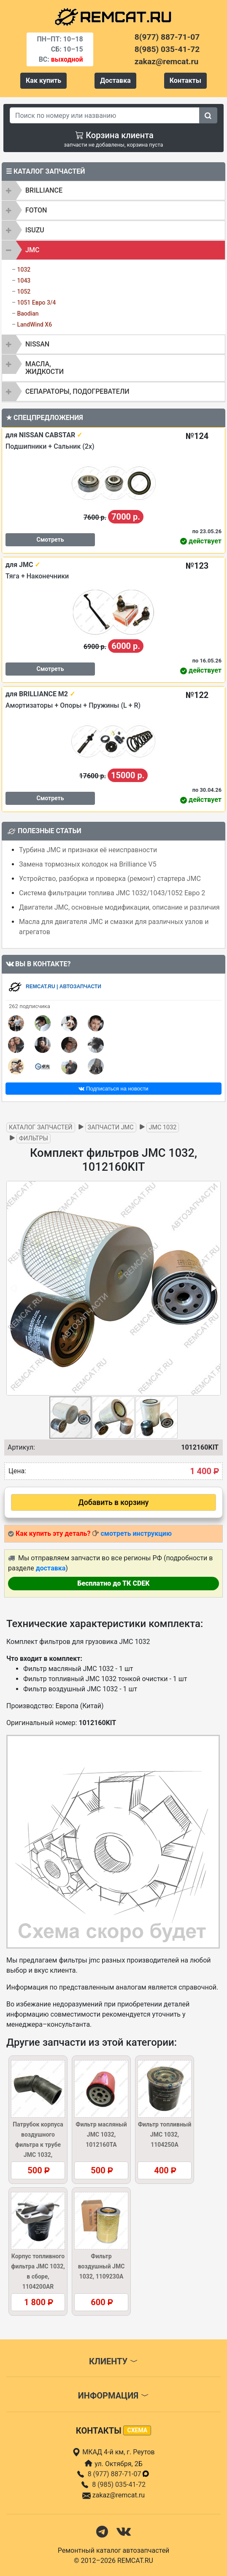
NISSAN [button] (37, 344)
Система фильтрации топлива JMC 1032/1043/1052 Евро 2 (112, 893)
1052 (23, 291)
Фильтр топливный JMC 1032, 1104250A (165, 2134)
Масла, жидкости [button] (44, 368)
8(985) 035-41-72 (167, 49)
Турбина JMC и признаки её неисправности (88, 850)
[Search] (105, 115)
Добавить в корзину (113, 1502)
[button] (213, 1288)
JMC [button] (32, 250)
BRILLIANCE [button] (43, 190)
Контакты (185, 80)
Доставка (115, 80)
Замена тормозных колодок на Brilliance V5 (88, 864)
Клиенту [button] (113, 2361)
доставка (51, 1568)
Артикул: (21, 1447)
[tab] (113, 190)
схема (137, 2430)
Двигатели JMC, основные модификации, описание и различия (119, 907)
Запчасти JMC (111, 1127)
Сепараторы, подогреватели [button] (77, 391)
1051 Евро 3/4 (36, 302)
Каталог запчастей (41, 1127)
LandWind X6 (34, 324)
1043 (23, 280)
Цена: (17, 1471)
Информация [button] (113, 2396)
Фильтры (33, 1138)
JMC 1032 (163, 1127)
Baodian (27, 313)
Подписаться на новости (113, 1088)
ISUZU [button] (34, 230)
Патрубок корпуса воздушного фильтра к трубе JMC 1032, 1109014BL (38, 2144)
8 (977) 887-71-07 (119, 2474)
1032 (23, 269)
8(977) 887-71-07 (167, 37)
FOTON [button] (36, 210)
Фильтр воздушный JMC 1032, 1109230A (101, 2266)
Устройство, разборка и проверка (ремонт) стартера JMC (110, 879)
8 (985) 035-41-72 (119, 2485)
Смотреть (50, 539)
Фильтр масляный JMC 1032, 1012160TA (101, 2134)
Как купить (43, 80)
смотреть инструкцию (135, 1533)
